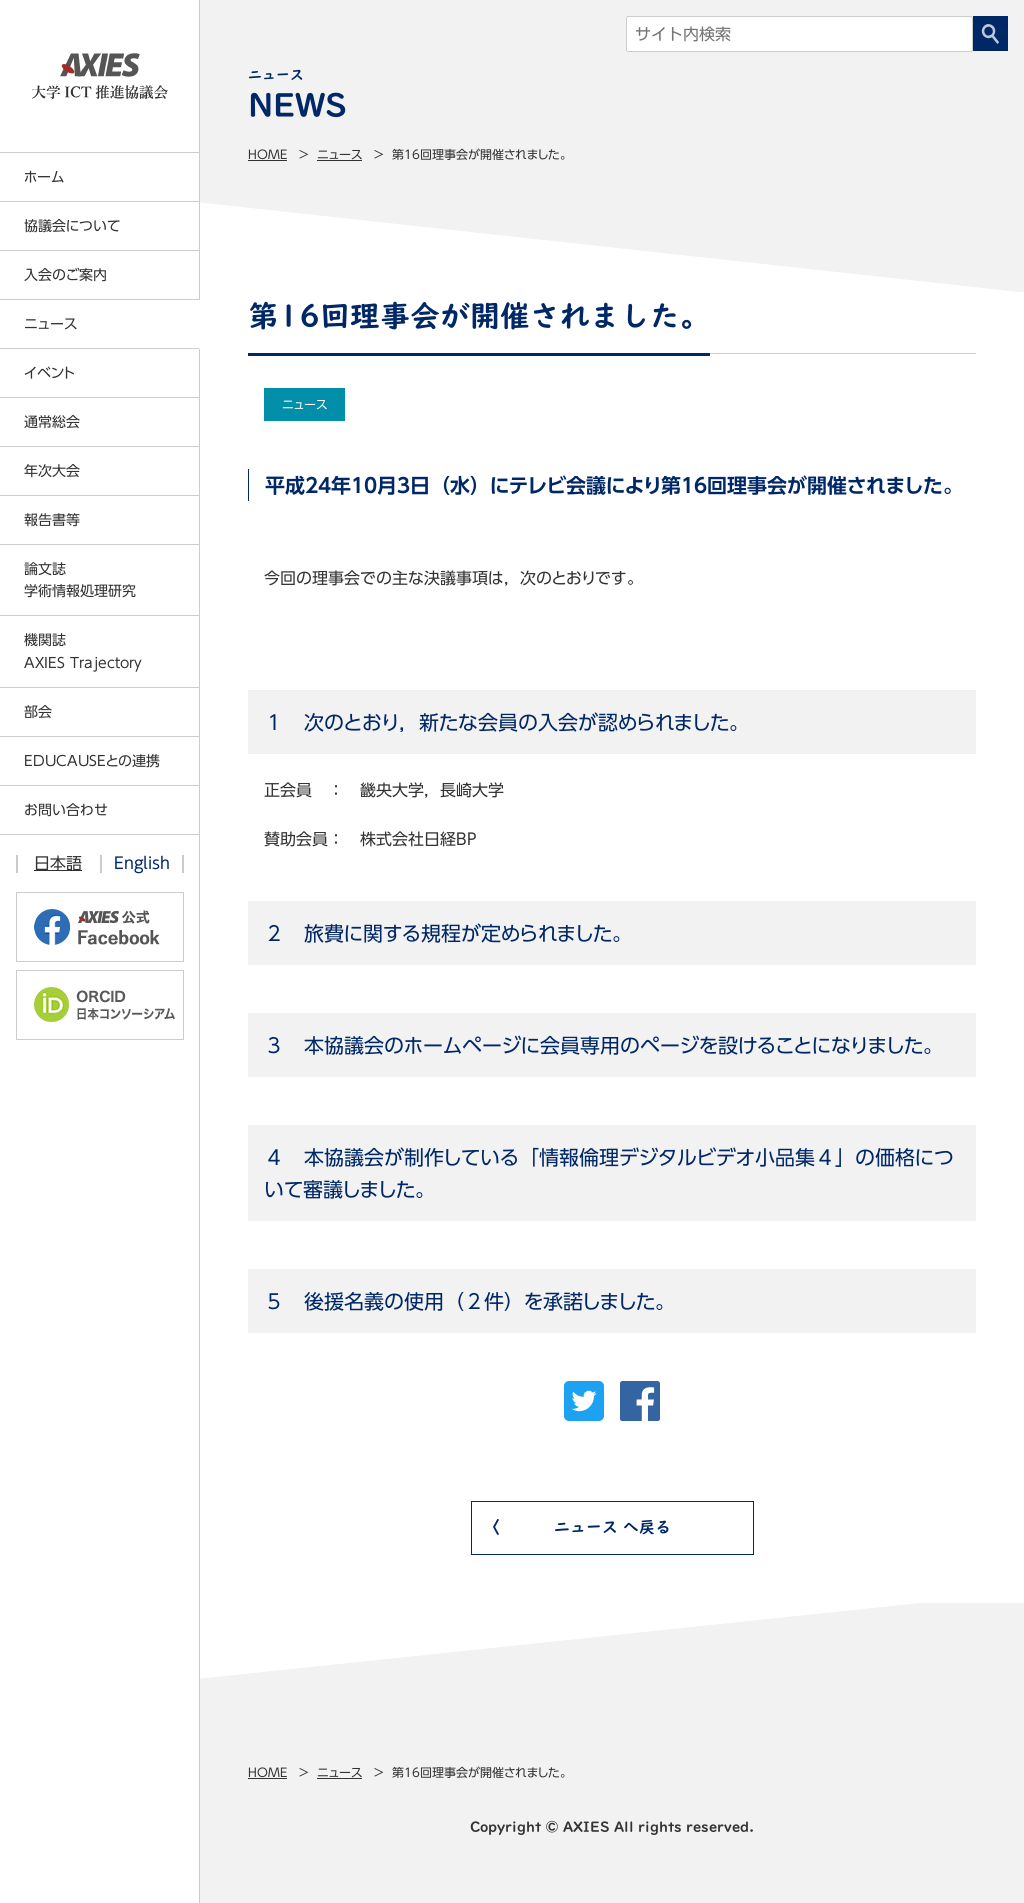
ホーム (44, 177)
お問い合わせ (66, 810)
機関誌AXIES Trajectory (83, 651)
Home (267, 154)
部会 (38, 712)
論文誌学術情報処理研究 (80, 580)
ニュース (339, 154)
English (142, 863)
